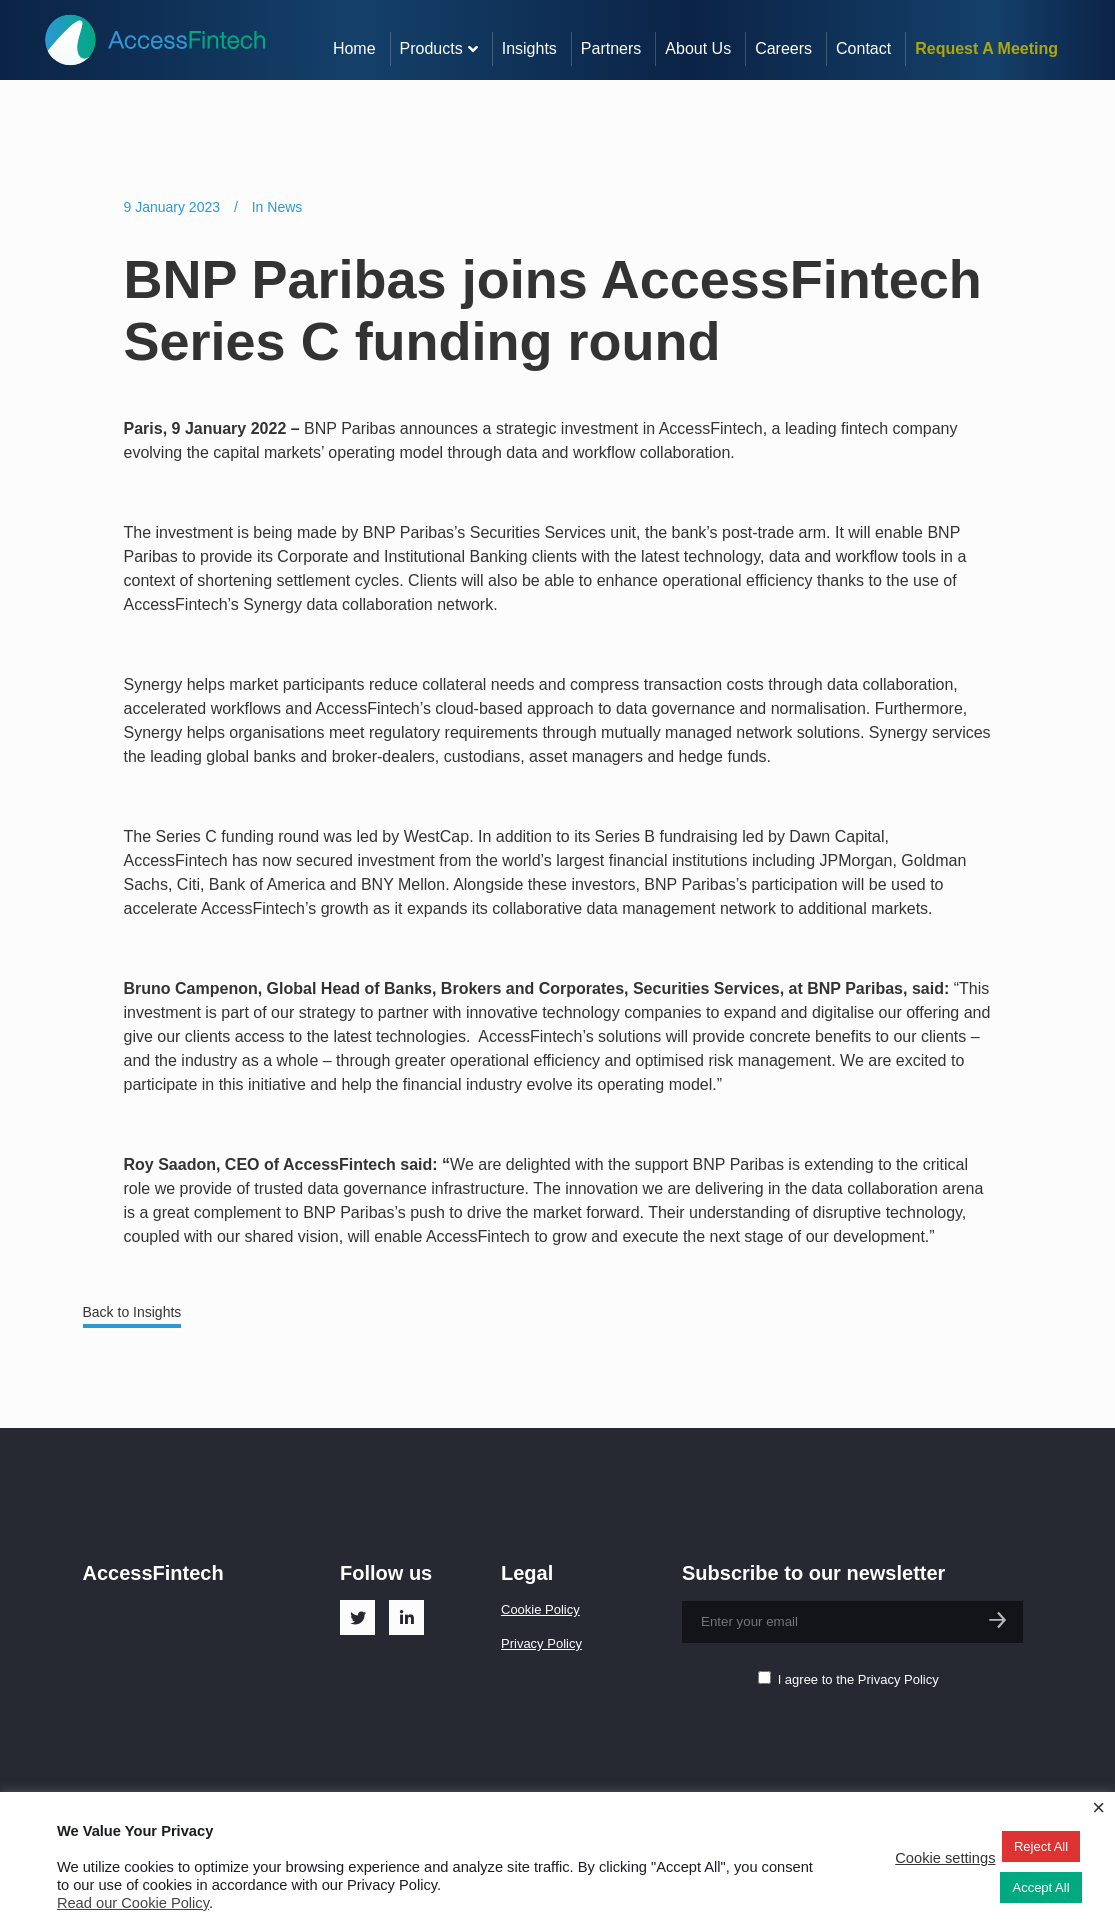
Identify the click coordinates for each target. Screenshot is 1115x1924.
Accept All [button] (1040, 1887)
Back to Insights (132, 1312)
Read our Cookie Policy (133, 1903)
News (284, 207)
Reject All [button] (1041, 1846)
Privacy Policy (541, 1643)
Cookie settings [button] (945, 1858)
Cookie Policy (540, 1609)
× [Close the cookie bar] (1098, 1808)
